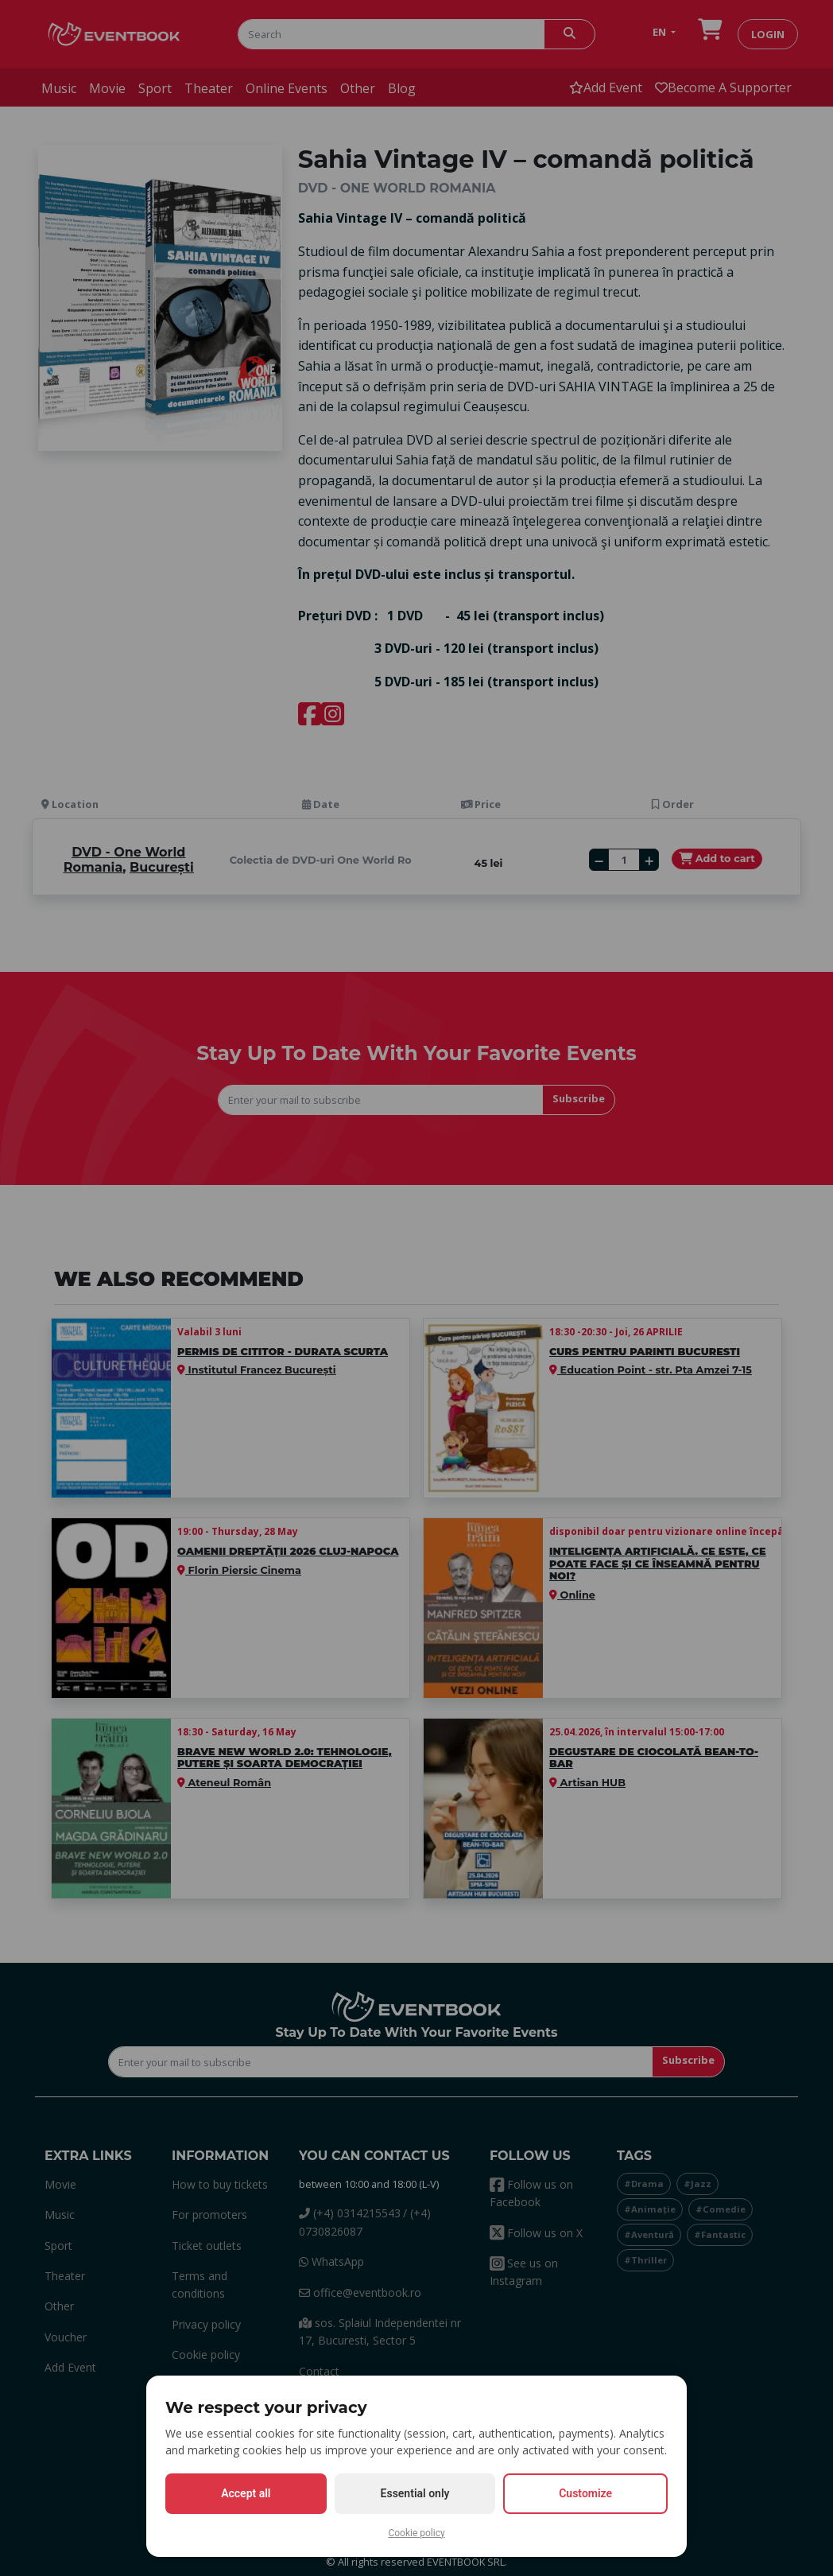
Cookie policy (416, 2533)
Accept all (245, 2493)
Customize (585, 2493)
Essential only (415, 2493)
